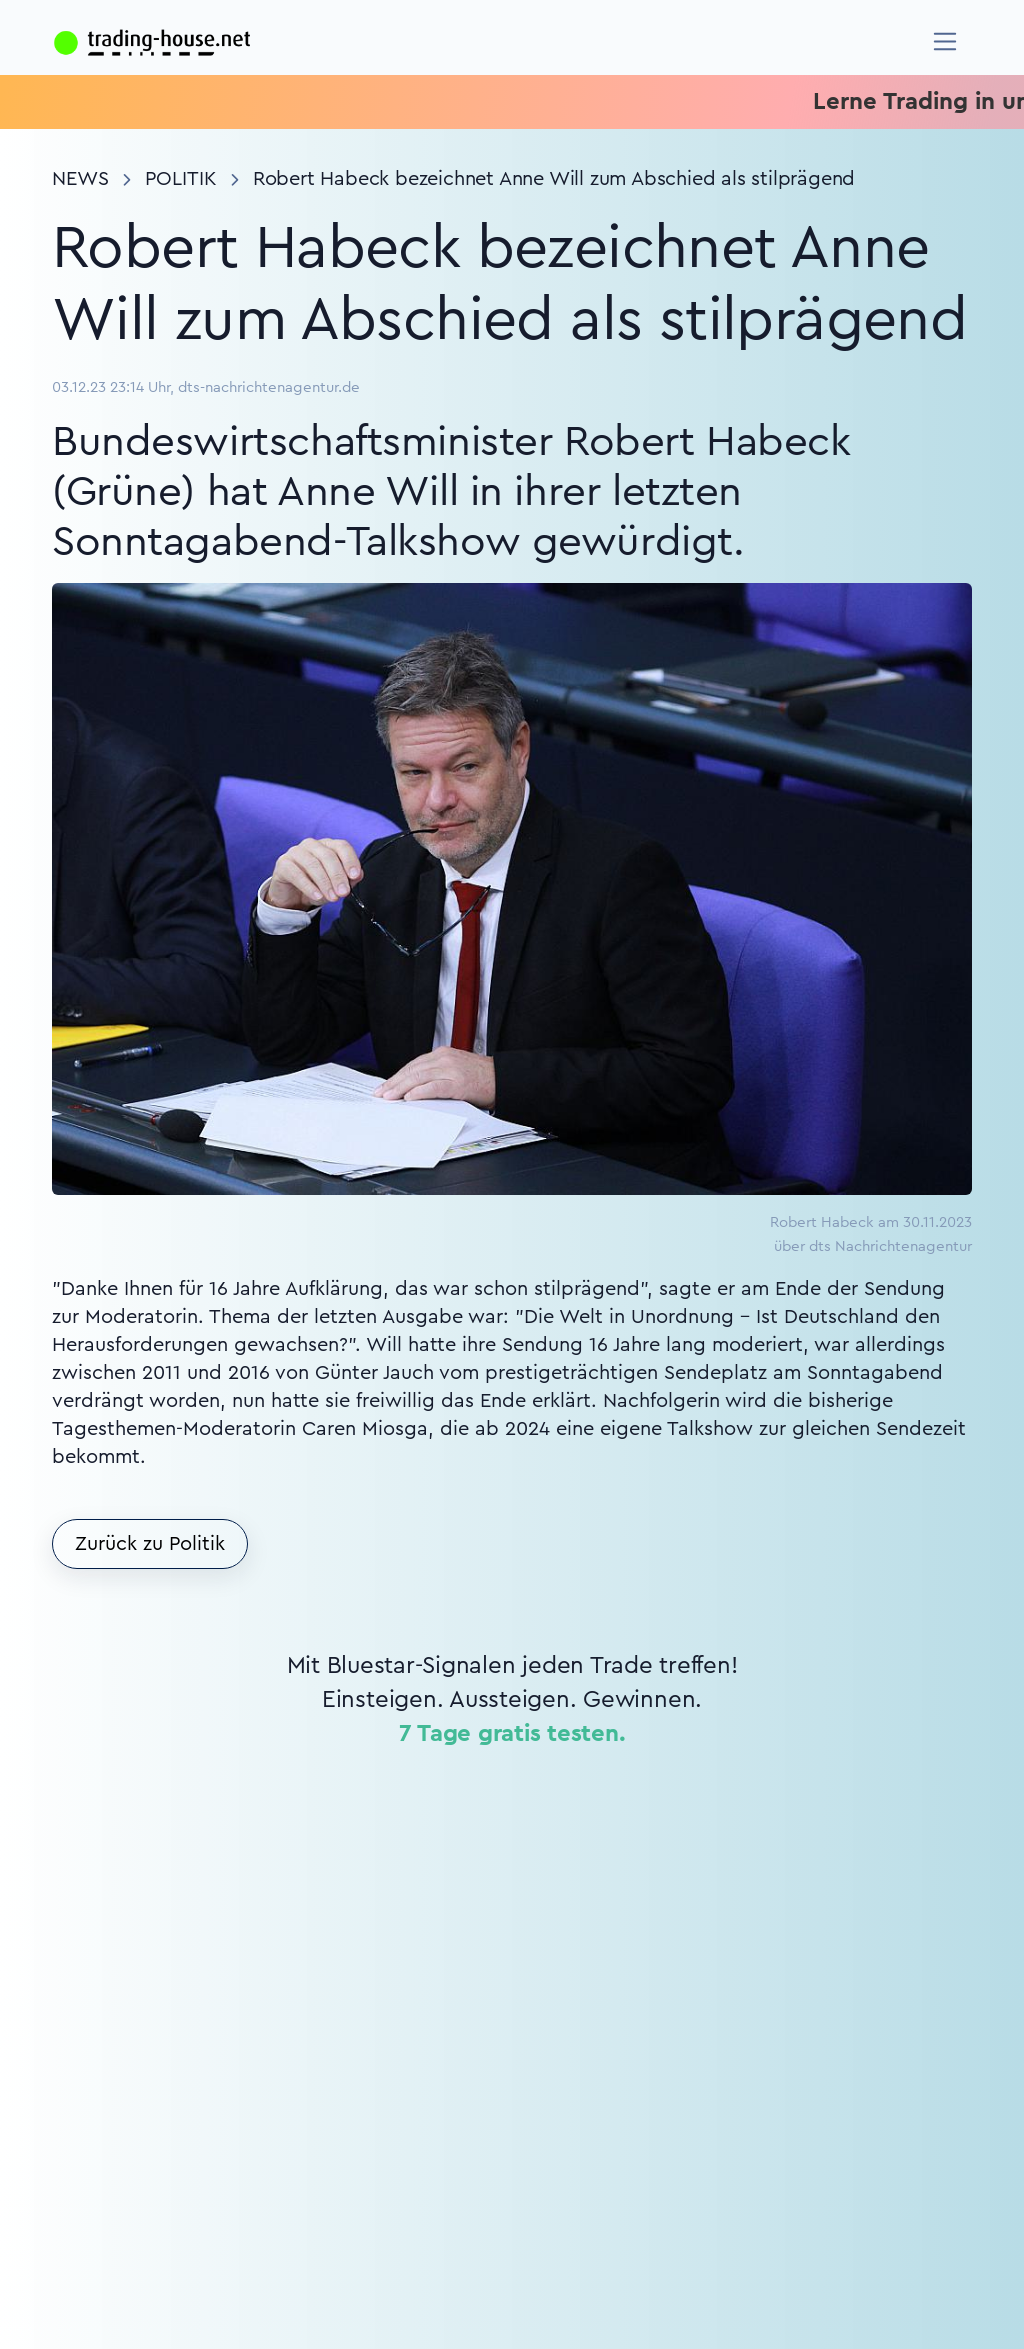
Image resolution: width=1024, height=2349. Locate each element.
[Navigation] (945, 41)
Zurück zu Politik (150, 1544)
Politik (181, 179)
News (80, 179)
